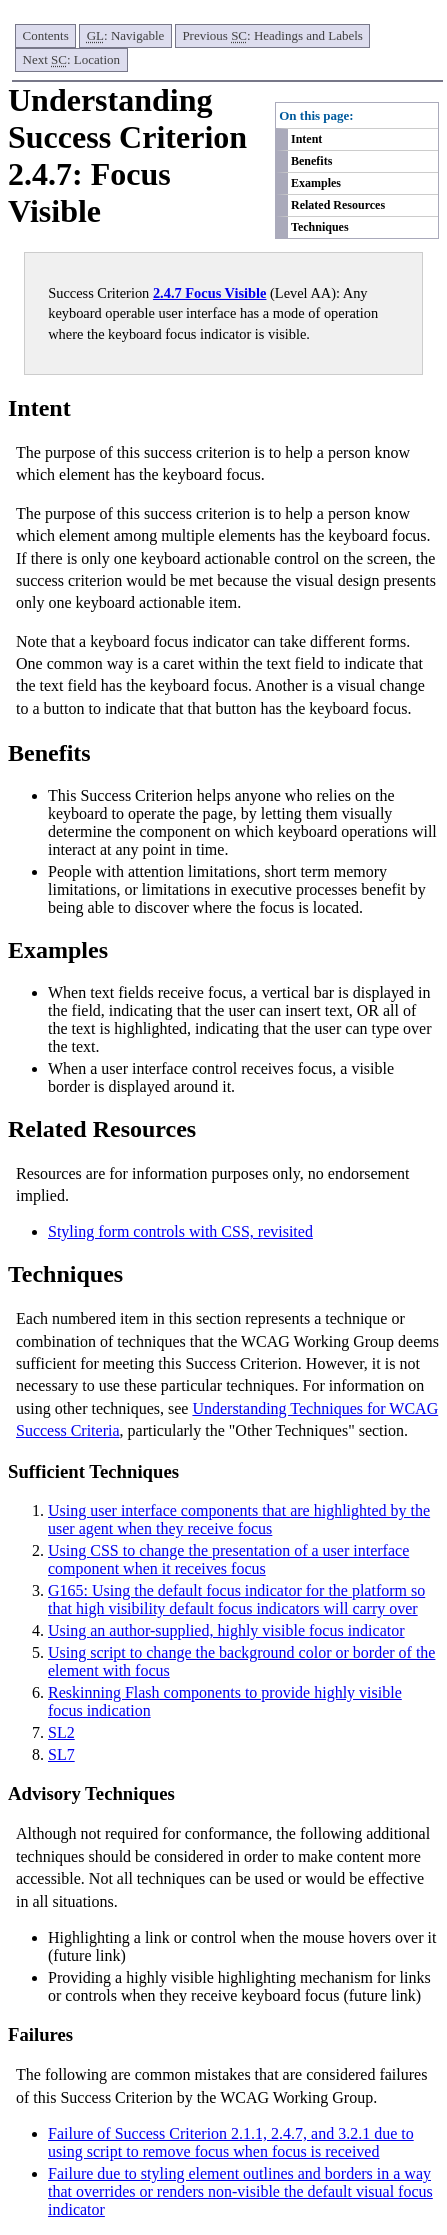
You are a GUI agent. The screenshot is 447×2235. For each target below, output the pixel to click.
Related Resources (338, 205)
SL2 (61, 1732)
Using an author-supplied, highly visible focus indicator (226, 1630)
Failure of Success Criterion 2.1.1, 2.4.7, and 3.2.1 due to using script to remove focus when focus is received (231, 2142)
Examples (316, 183)
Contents (46, 35)
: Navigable (126, 35)
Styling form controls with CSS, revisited (180, 1231)
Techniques (320, 227)
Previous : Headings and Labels (272, 35)
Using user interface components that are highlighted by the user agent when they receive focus (239, 1519)
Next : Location (72, 59)
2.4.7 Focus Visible (210, 293)
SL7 (61, 1754)
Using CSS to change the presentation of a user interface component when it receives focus (228, 1559)
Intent (306, 139)
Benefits (311, 161)
